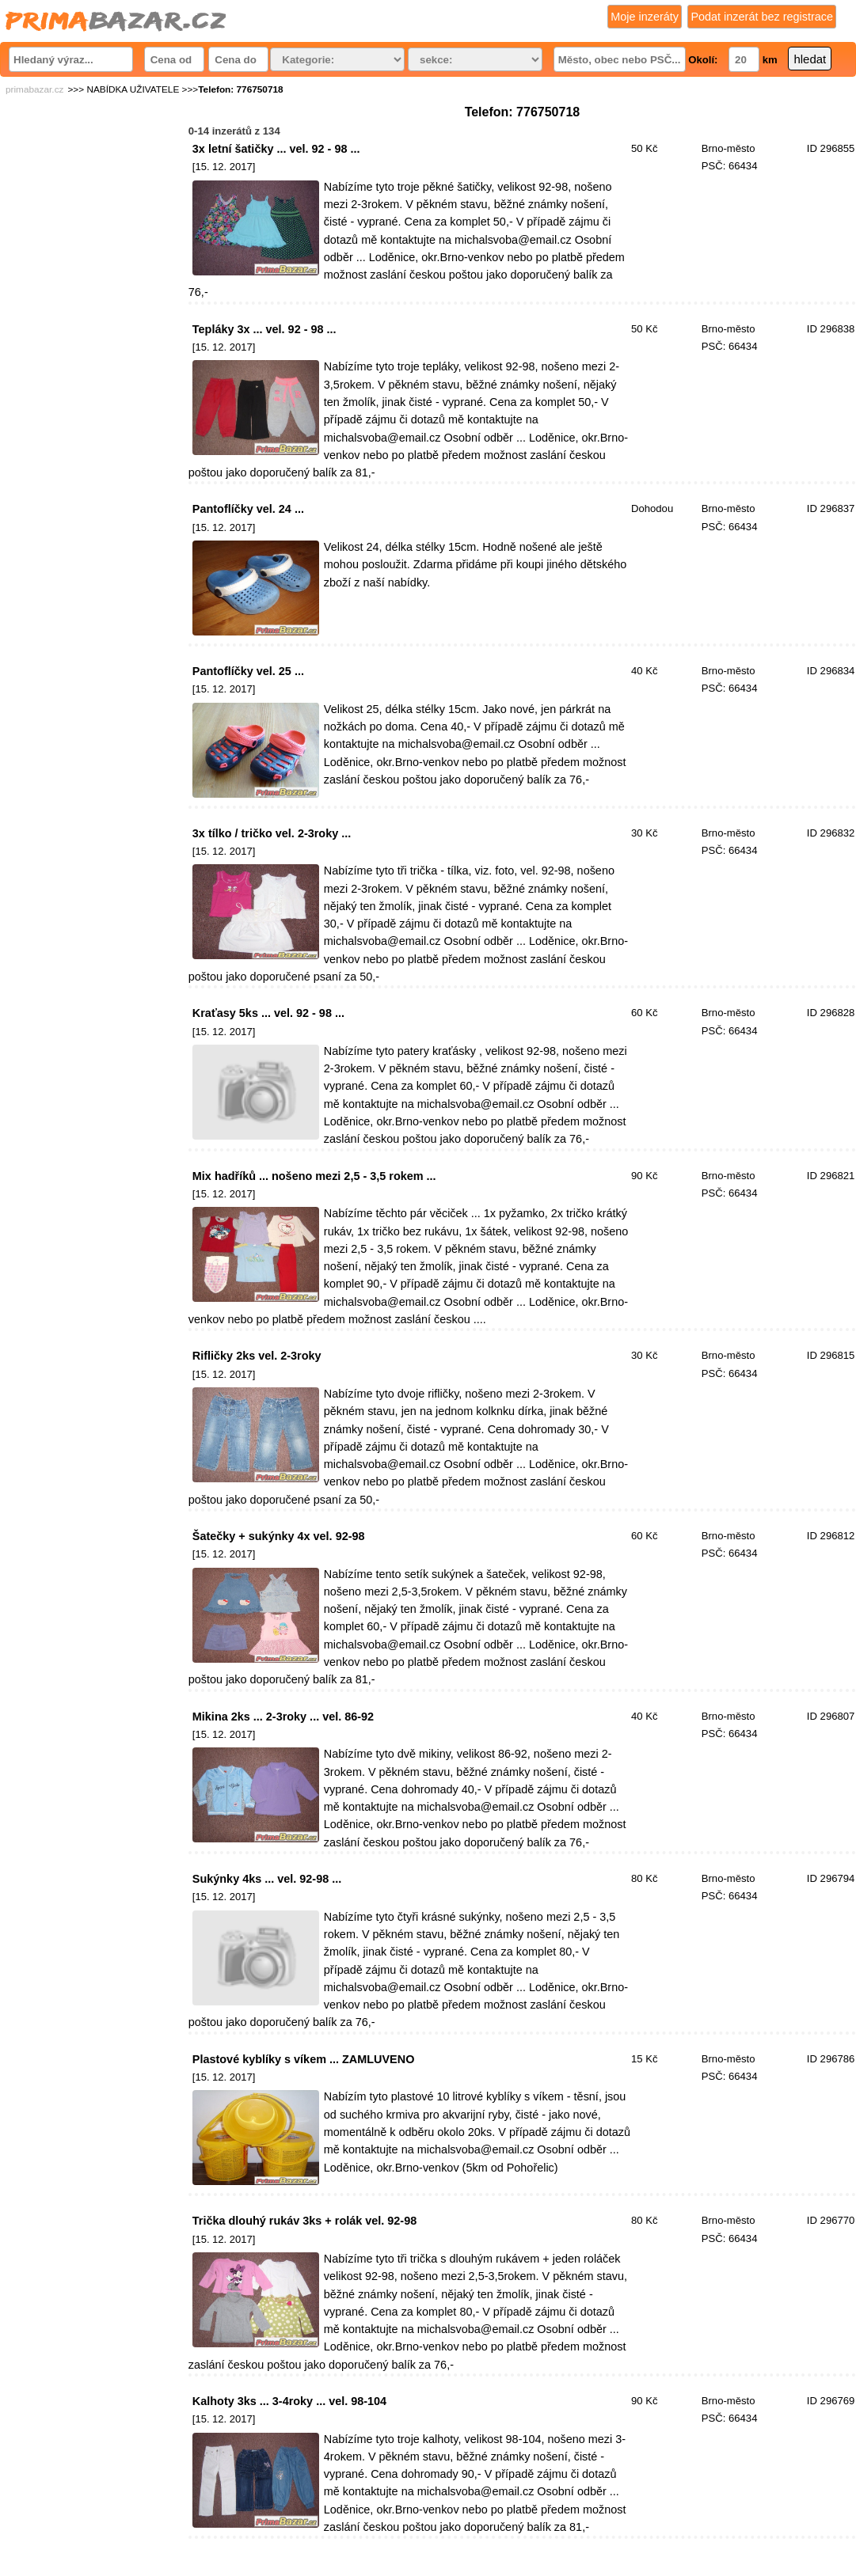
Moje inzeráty (645, 16)
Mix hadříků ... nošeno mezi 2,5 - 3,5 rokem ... (314, 1176)
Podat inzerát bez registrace (762, 16)
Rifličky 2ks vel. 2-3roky (256, 1355)
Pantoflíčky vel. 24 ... (248, 509)
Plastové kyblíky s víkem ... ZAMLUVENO (303, 2059)
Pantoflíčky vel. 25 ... (248, 671)
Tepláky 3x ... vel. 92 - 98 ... (264, 329)
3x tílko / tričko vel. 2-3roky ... (271, 833)
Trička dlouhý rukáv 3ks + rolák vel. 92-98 (304, 2220)
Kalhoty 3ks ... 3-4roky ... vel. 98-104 (289, 2401)
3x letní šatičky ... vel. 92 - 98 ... (276, 148)
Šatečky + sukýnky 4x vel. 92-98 (278, 1536)
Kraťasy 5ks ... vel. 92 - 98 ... (268, 1013)
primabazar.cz (34, 89)
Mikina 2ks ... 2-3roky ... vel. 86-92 (283, 1716)
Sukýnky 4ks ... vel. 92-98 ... (266, 1878)
